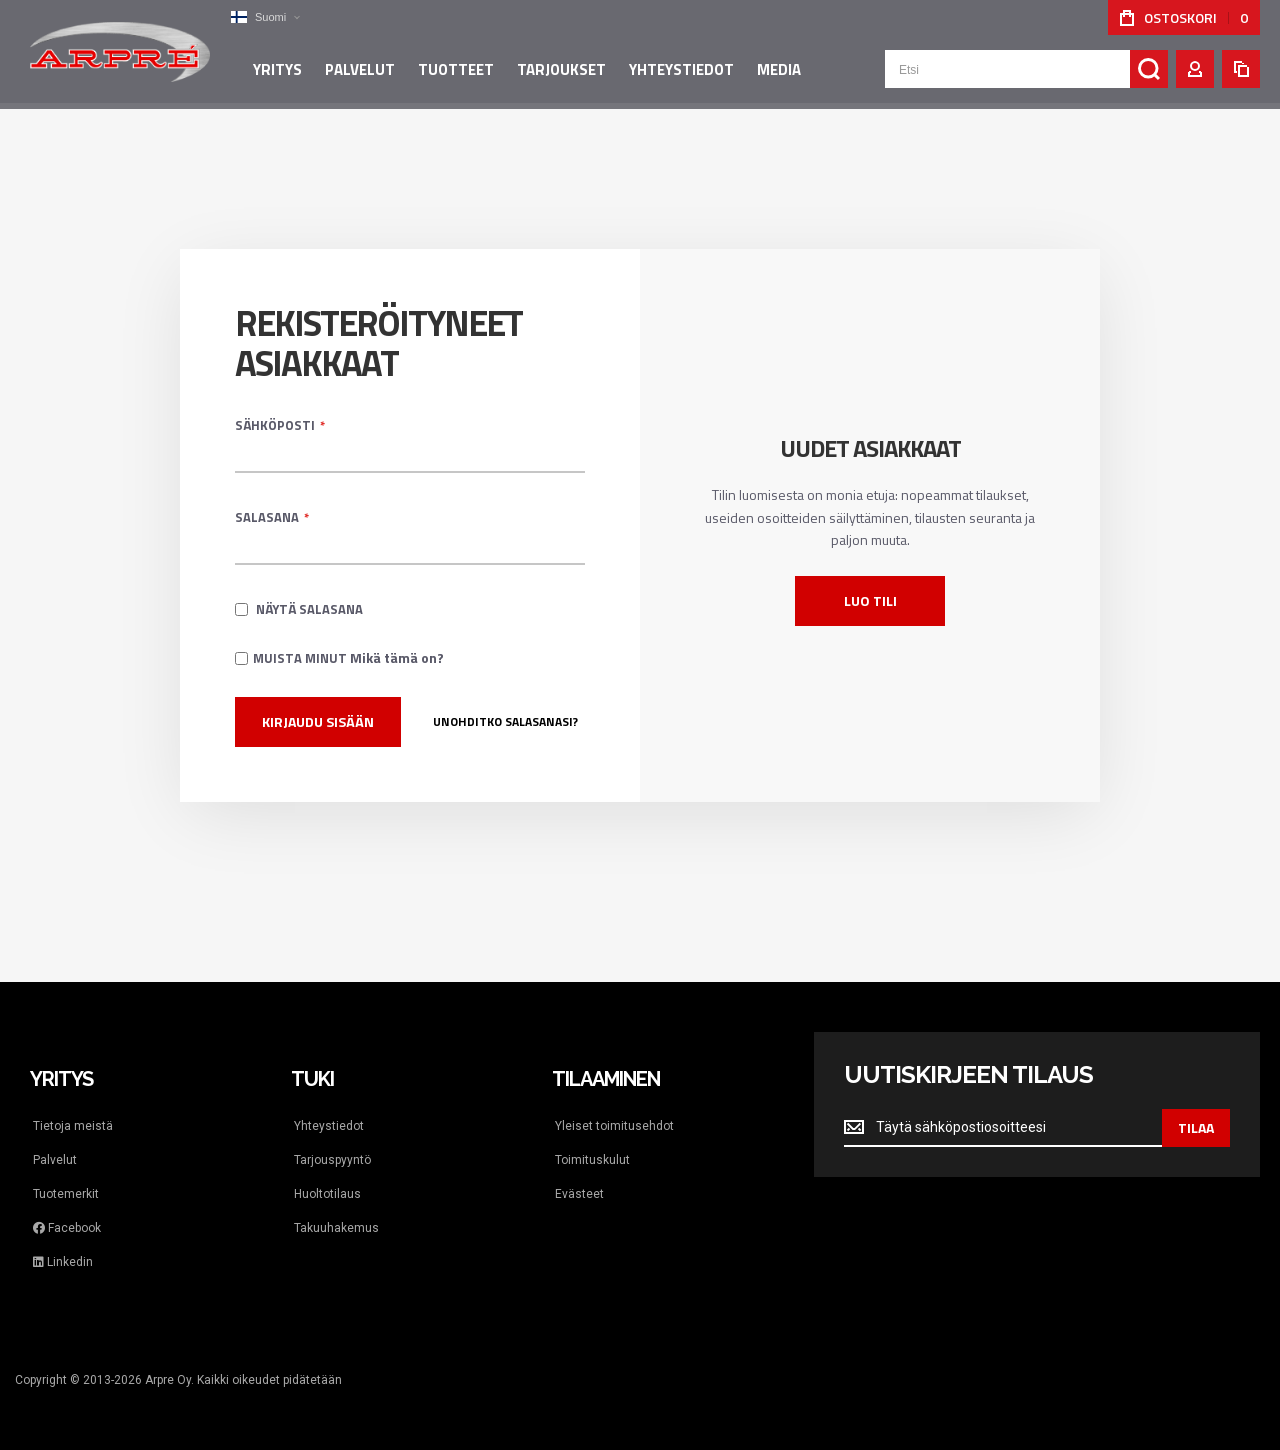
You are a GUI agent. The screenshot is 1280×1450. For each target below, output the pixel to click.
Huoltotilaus (327, 1194)
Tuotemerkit (66, 1194)
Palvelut (55, 1160)
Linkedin (63, 1262)
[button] (265, 17)
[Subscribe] (1196, 1128)
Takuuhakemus (336, 1228)
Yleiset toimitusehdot (614, 1126)
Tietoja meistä (73, 1126)
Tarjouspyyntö (332, 1160)
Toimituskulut (592, 1160)
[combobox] (1026, 72)
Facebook (67, 1228)
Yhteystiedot (329, 1126)
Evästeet (579, 1194)
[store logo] (120, 54)
